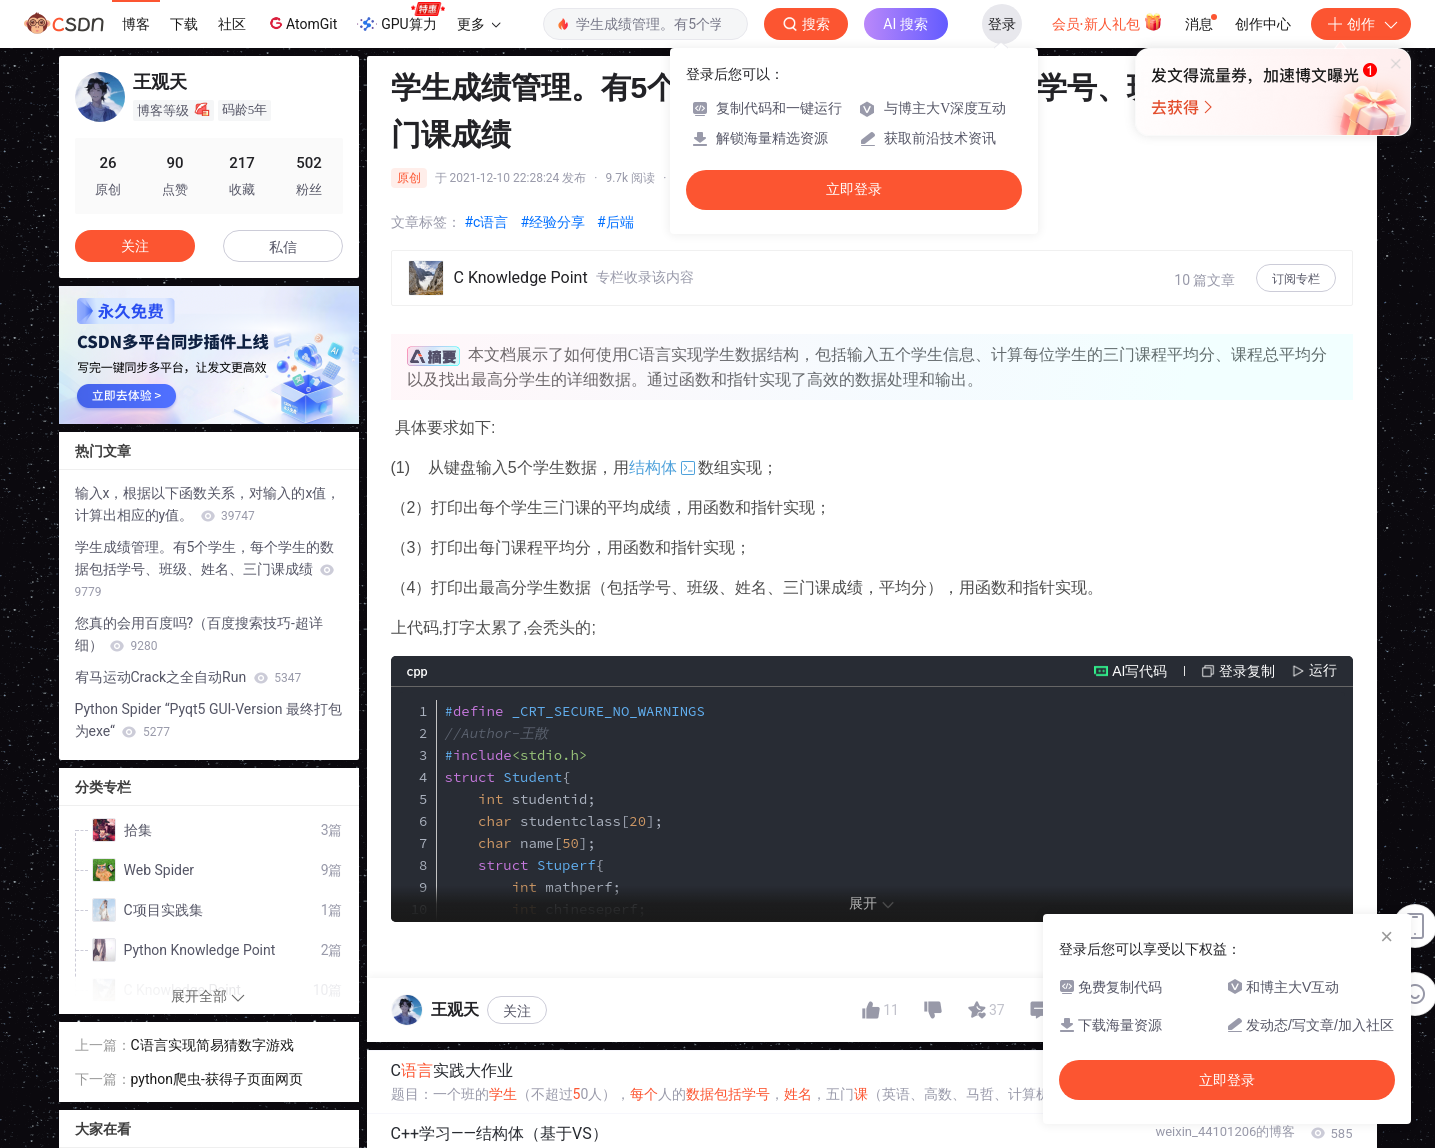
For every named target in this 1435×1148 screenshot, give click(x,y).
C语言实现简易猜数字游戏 (212, 1045)
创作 (1361, 24)
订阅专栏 (1296, 279)
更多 (479, 24)
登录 (1002, 24)
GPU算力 (400, 18)
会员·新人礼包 (1107, 22)
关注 (517, 1011)
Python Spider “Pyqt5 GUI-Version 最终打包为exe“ (208, 720)
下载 (184, 24)
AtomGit (301, 23)
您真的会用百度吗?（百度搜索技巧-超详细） (199, 634)
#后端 (615, 222)
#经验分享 (552, 222)
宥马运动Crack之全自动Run (188, 677)
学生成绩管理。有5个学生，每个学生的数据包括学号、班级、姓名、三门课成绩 (205, 569)
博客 (136, 24)
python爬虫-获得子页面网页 (217, 1079)
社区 (232, 24)
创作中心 (1263, 24)
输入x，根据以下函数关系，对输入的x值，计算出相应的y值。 (208, 504)
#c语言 (487, 222)
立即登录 (854, 189)
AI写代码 (1139, 671)
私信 (283, 247)
